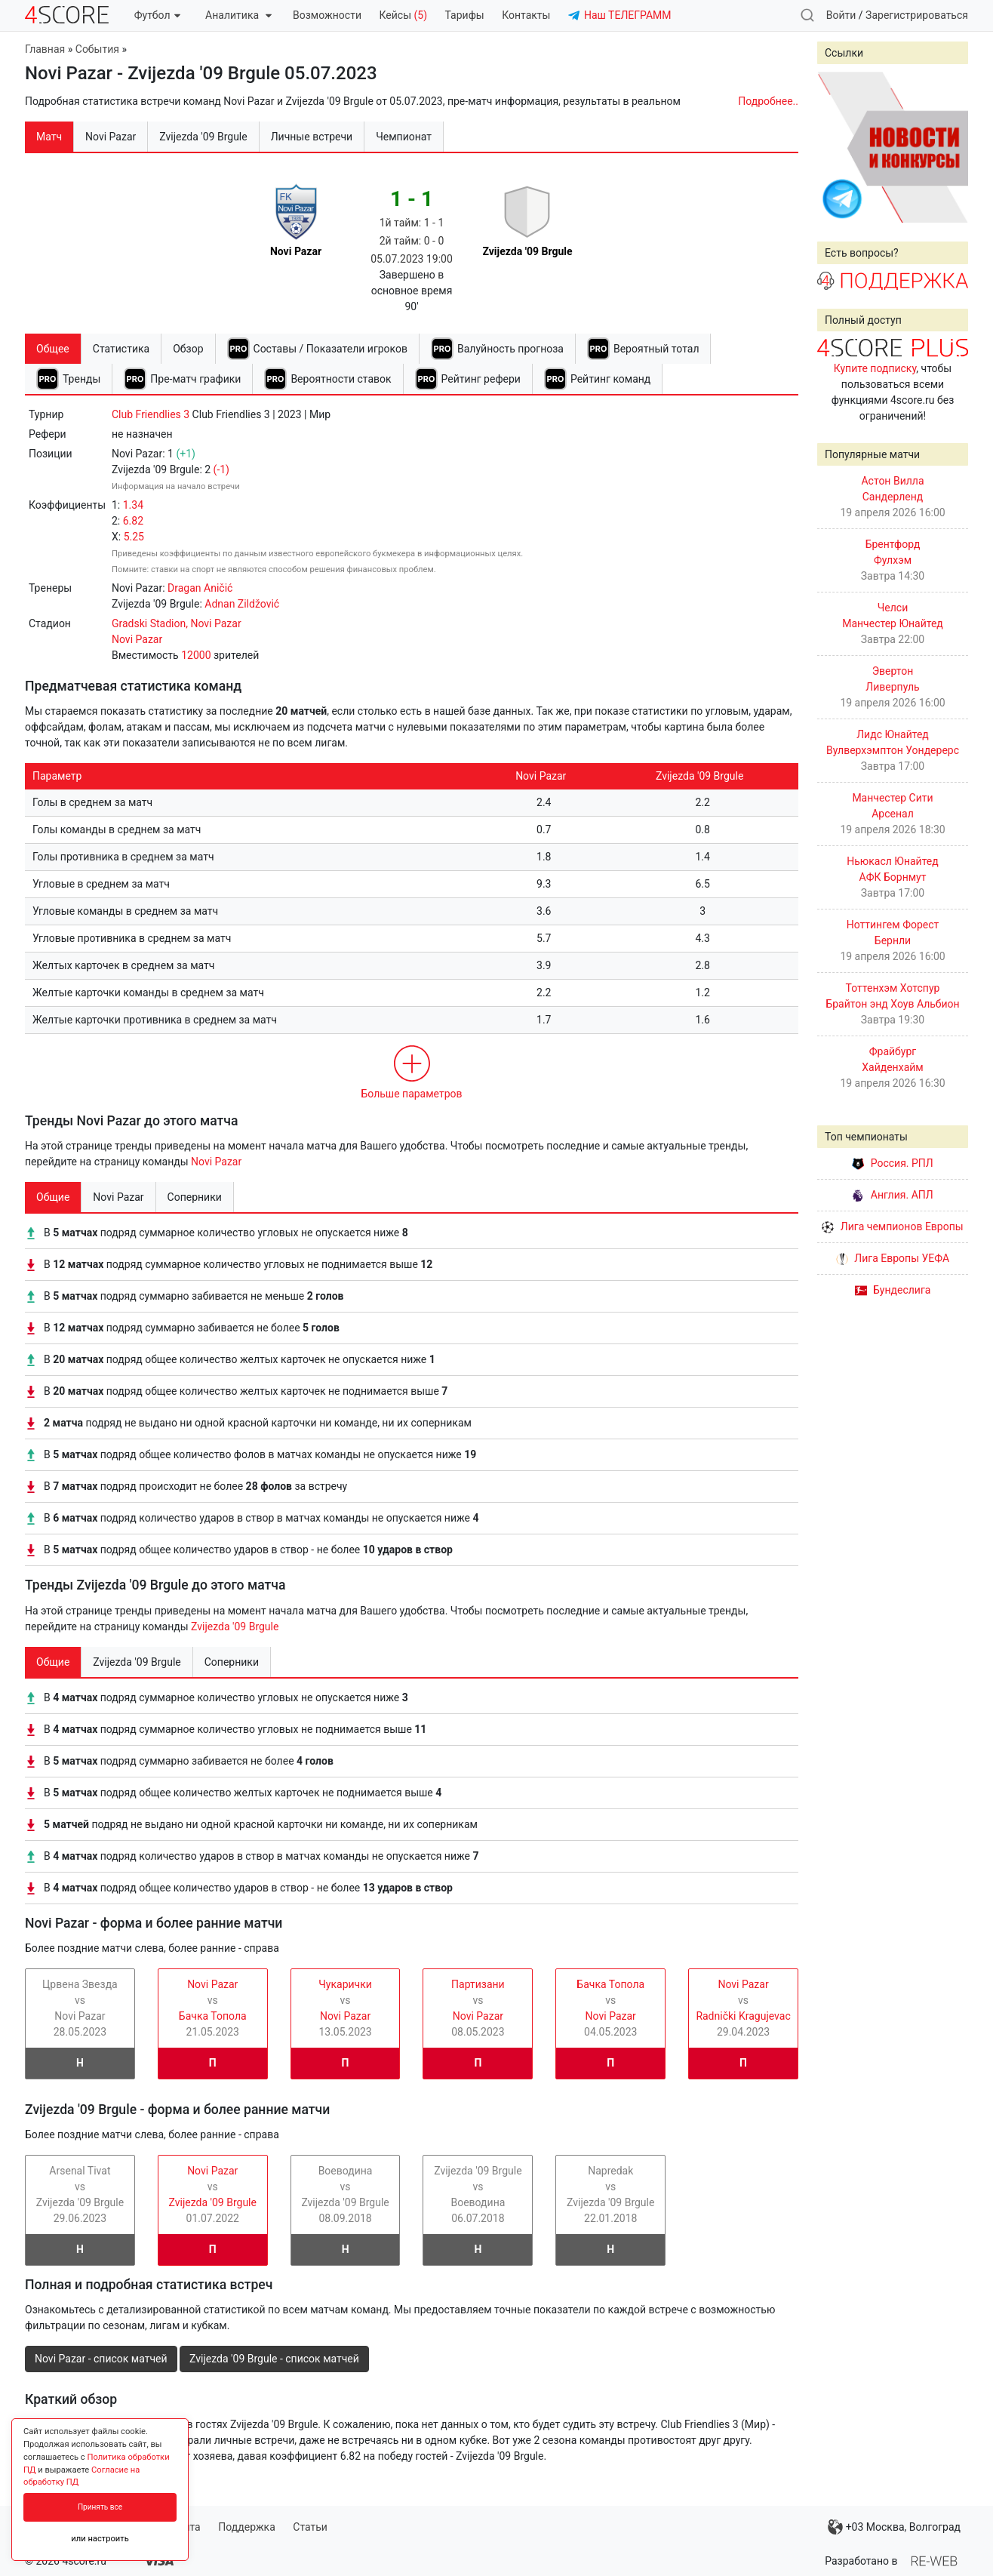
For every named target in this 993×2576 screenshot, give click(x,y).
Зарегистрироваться (916, 15)
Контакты (526, 15)
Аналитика (238, 15)
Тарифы (464, 15)
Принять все (100, 2507)
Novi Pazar (216, 1162)
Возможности (327, 15)
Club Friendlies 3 (150, 414)
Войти (841, 15)
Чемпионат (404, 137)
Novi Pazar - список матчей (101, 2359)
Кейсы (403, 15)
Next (948, 147)
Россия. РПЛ (892, 1163)
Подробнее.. (768, 101)
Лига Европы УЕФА (892, 1258)
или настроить (100, 2539)
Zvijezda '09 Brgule (234, 1626)
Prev (837, 147)
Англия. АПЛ (892, 1195)
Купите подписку (875, 368)
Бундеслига (893, 1290)
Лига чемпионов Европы (892, 1226)
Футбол (157, 15)
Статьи (310, 2527)
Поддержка (246, 2527)
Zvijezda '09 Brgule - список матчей (274, 2359)
